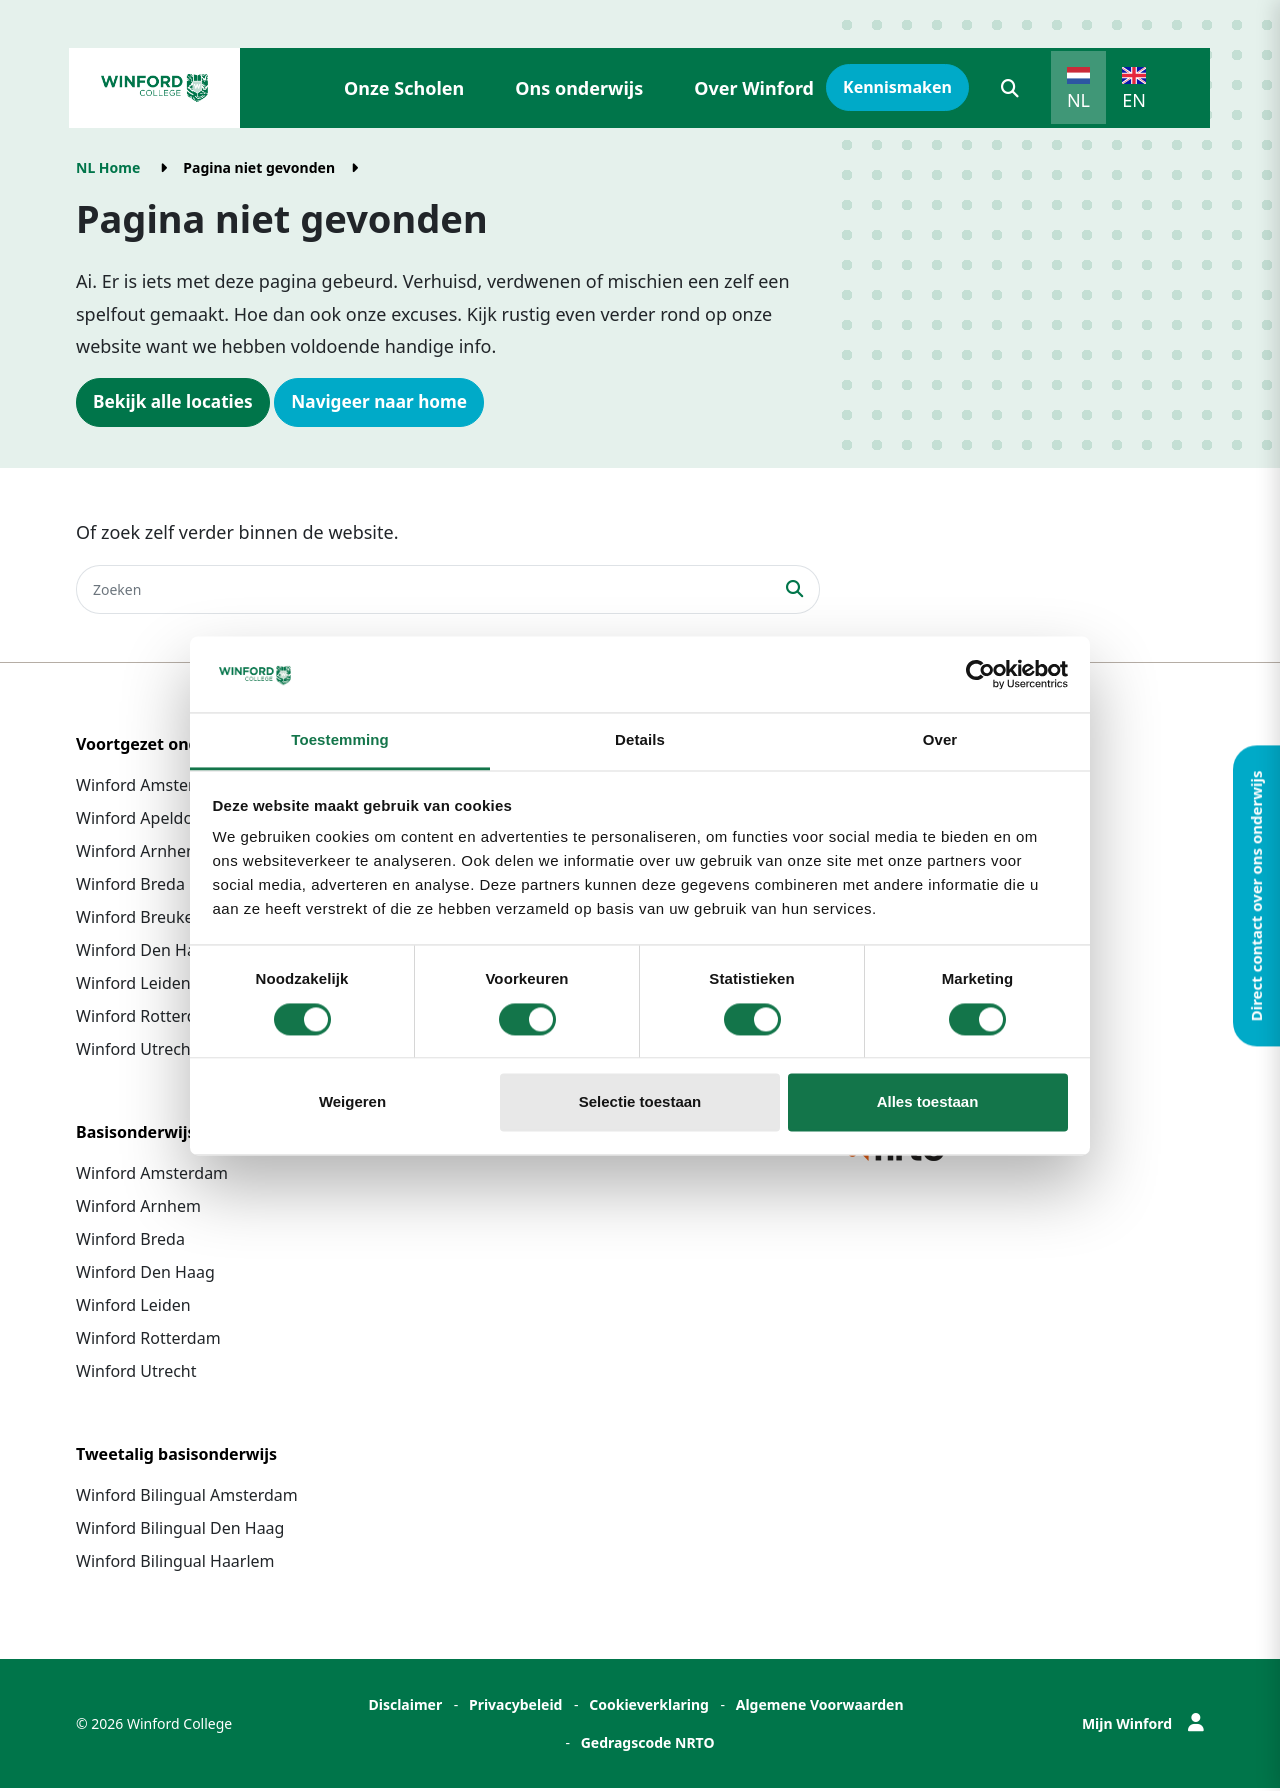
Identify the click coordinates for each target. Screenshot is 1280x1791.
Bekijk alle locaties (176, 403)
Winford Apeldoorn (147, 821)
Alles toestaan (928, 1102)
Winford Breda (130, 887)
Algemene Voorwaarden (820, 1707)
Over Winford (754, 88)
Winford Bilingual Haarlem (175, 1564)
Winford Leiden (133, 986)
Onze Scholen (404, 88)
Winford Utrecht (136, 1052)
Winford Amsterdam (152, 788)
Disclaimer (405, 1707)
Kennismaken (897, 87)
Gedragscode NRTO (648, 1745)
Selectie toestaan (640, 1102)
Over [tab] (940, 740)
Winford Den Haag (145, 953)
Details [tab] (640, 740)
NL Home (108, 167)
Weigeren (352, 1102)
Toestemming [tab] (340, 740)
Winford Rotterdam (148, 1019)
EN (1134, 100)
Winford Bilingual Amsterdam (187, 1498)
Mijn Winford (1143, 1726)
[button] (1010, 88)
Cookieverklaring (649, 1707)
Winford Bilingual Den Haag (180, 1531)
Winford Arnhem (138, 854)
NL (1078, 100)
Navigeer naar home (391, 403)
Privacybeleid (516, 1707)
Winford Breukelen (146, 920)
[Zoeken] (423, 591)
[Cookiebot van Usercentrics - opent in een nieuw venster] (980, 674)
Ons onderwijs (579, 88)
